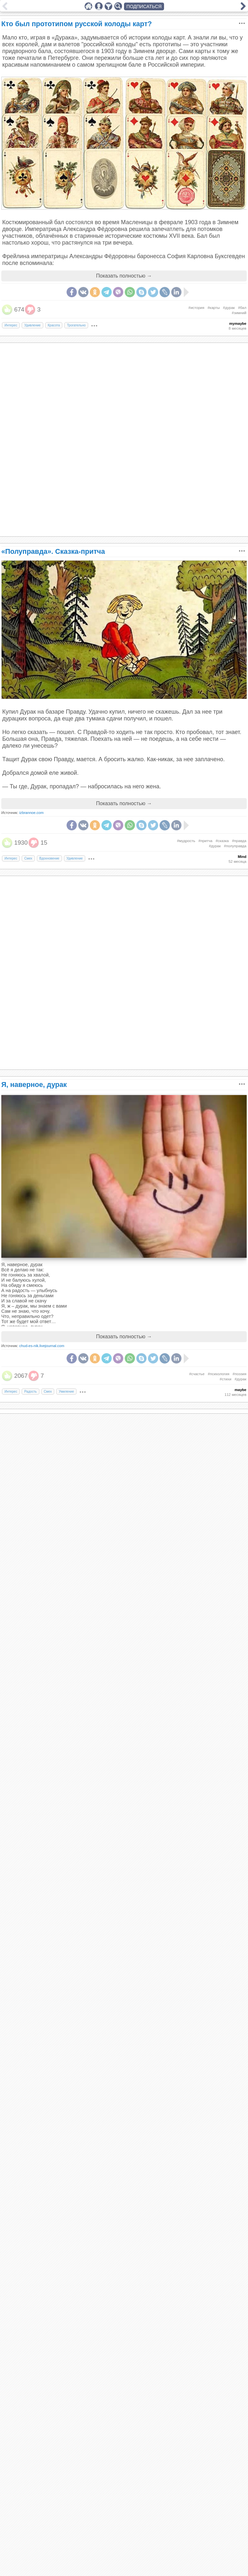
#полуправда (235, 846)
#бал (242, 308)
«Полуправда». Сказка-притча (53, 551)
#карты (214, 308)
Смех (28, 858)
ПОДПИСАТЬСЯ (144, 6)
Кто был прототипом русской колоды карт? (76, 24)
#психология (219, 1374)
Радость (30, 1391)
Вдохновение (49, 858)
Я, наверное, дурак (34, 1084)
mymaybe (237, 323)
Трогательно (76, 325)
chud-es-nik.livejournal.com (42, 1346)
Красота (54, 325)
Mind (242, 857)
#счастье (197, 1374)
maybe (241, 1390)
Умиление (66, 1391)
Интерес (11, 325)
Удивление (32, 325)
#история (196, 308)
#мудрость (186, 841)
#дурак (229, 308)
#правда (239, 841)
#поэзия (239, 1374)
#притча (205, 841)
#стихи (225, 1379)
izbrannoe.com (31, 813)
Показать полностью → (124, 276)
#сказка (222, 841)
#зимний (239, 313)
